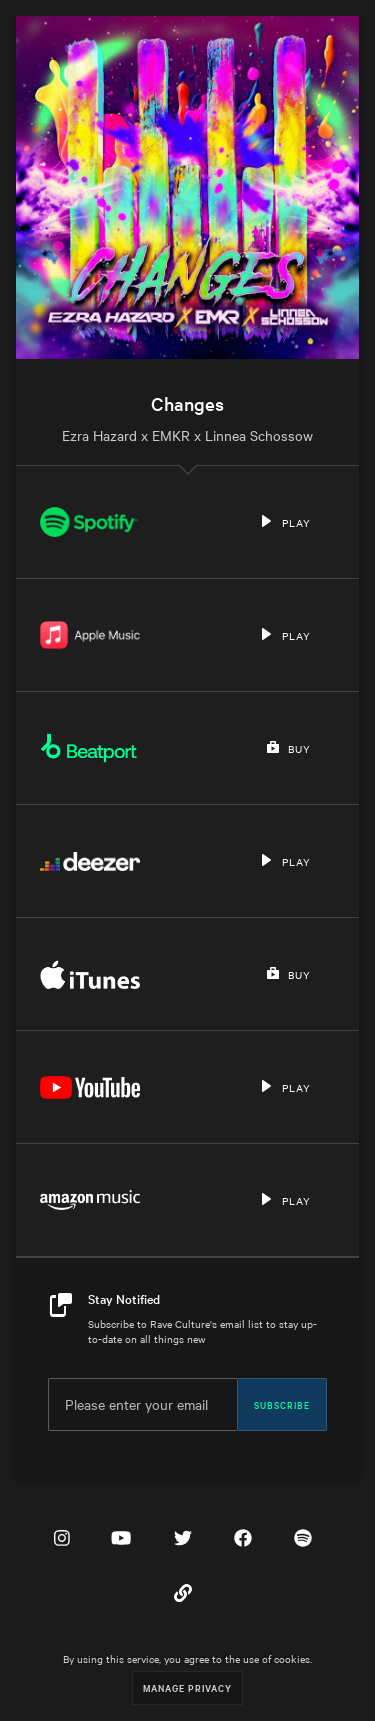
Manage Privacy (187, 1687)
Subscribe (282, 1404)
